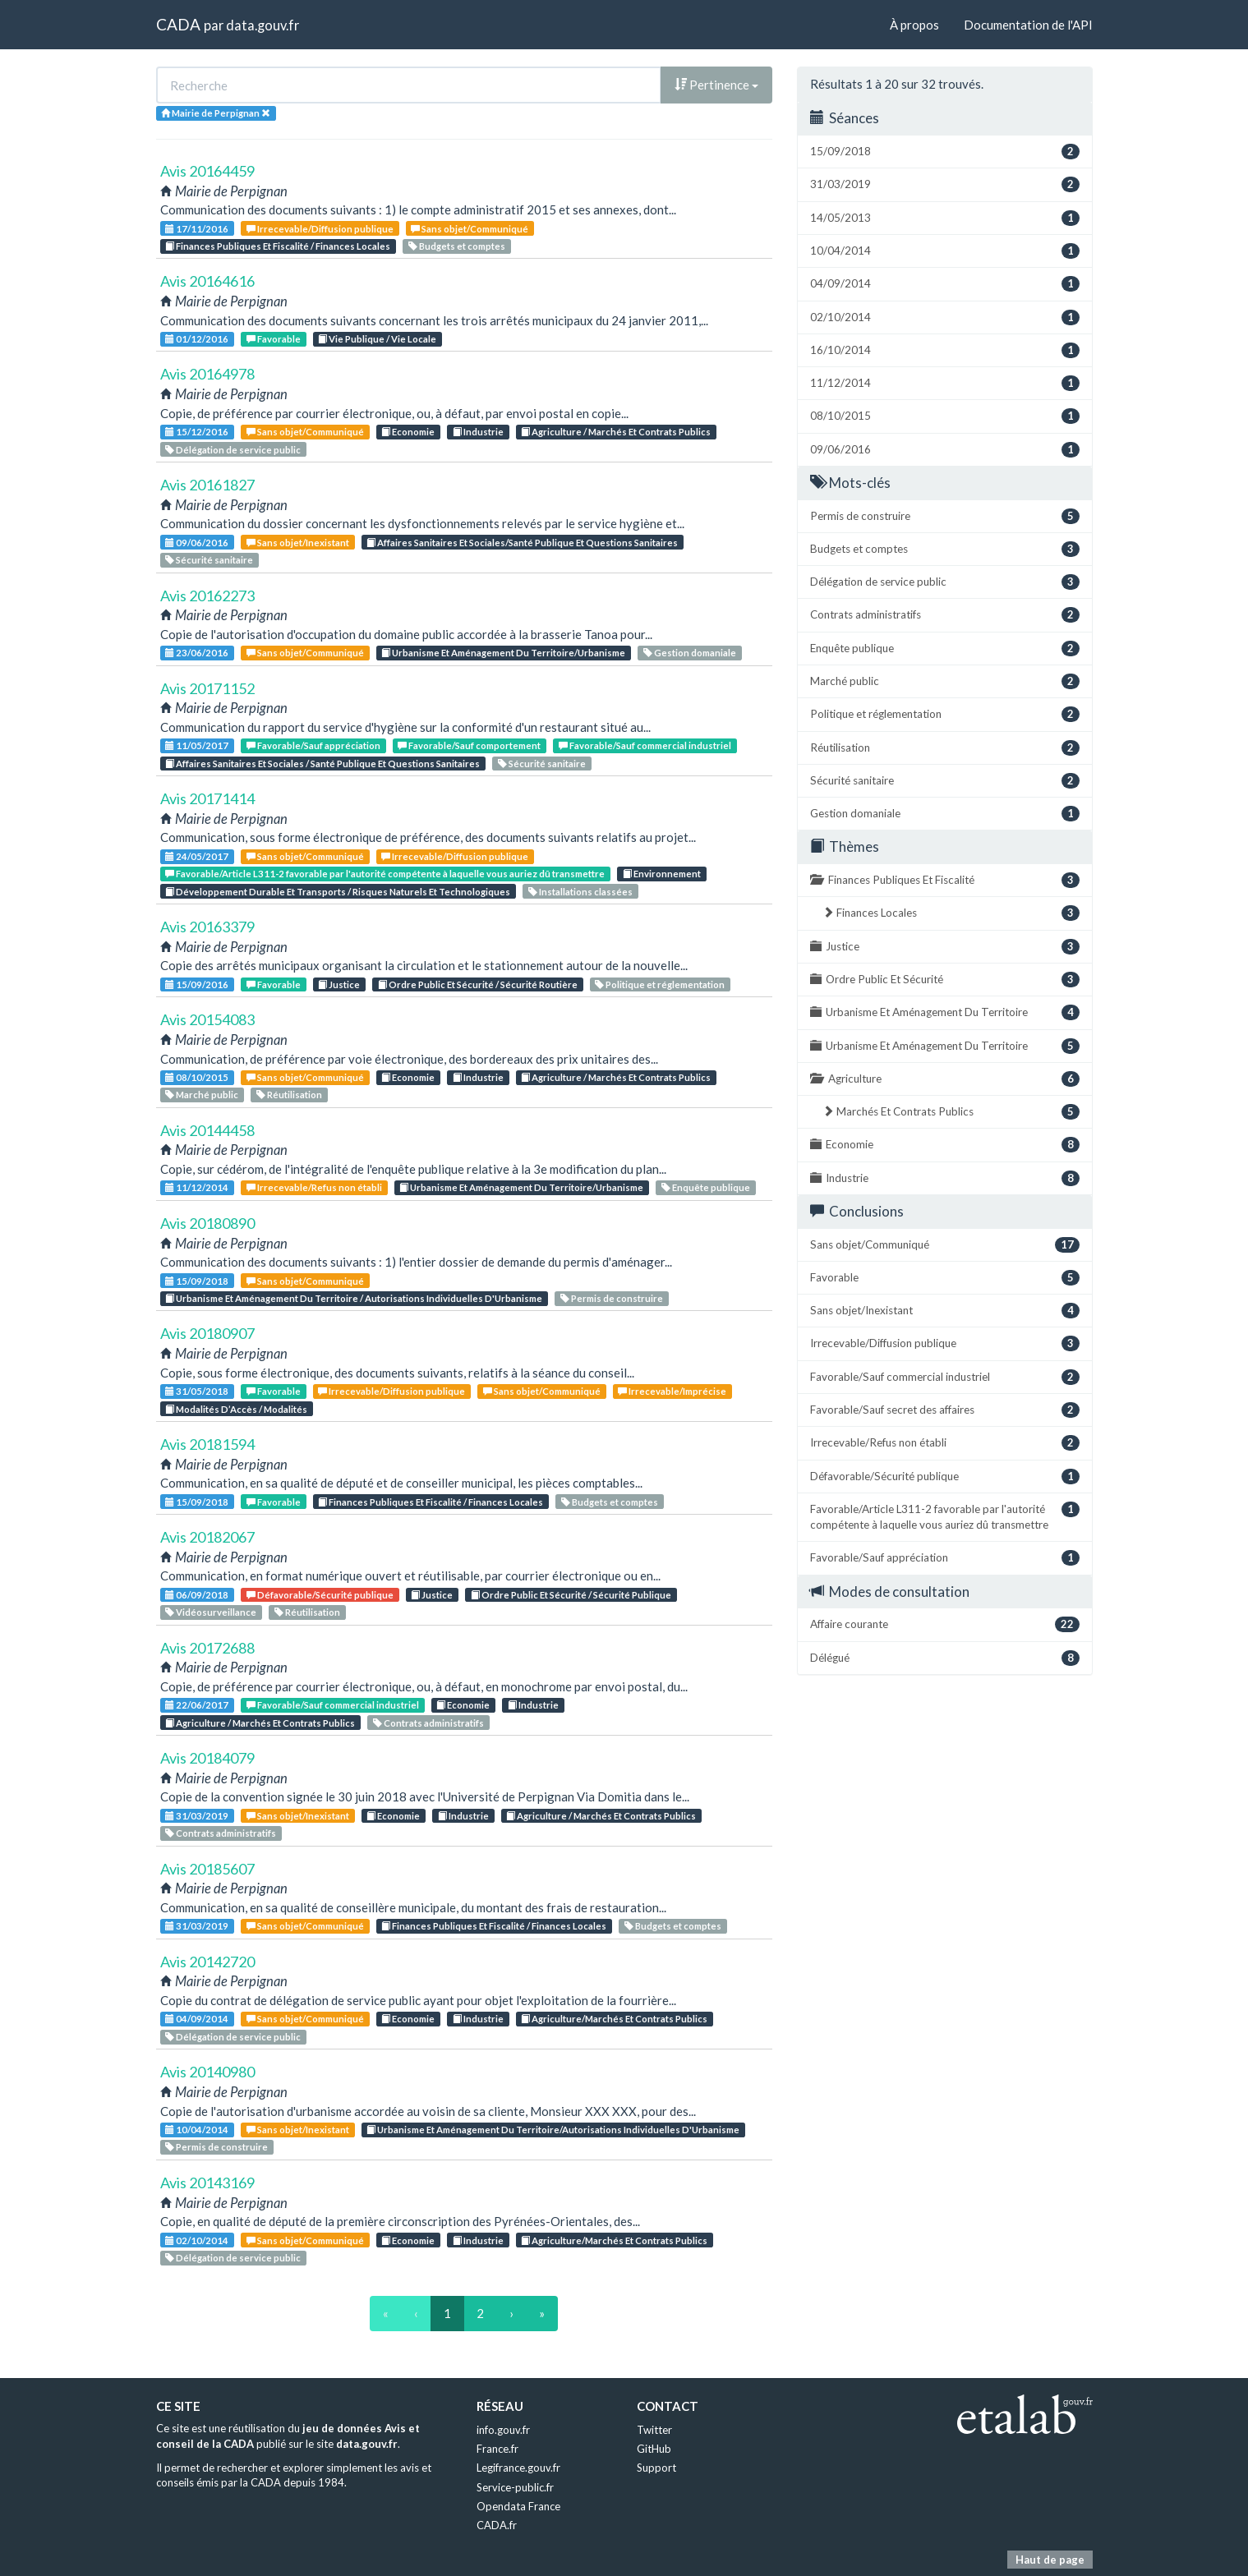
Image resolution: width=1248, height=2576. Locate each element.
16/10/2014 (945, 350)
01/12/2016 (196, 339)
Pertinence (716, 84)
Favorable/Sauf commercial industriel (645, 745)
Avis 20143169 (207, 2183)
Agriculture (945, 1079)
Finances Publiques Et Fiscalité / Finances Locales (277, 246)
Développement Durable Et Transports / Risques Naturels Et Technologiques (337, 891)
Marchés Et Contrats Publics (951, 1112)
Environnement (662, 873)
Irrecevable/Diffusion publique (320, 228)
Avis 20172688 (207, 1648)
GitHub (654, 2448)
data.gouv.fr (262, 25)
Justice (339, 984)
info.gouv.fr (503, 2429)
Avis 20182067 (207, 1537)
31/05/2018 (196, 1391)
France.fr (497, 2448)
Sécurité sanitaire (209, 559)
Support (656, 2467)
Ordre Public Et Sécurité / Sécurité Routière (478, 984)
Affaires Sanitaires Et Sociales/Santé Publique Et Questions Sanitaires (522, 542)
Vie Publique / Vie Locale (377, 339)
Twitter (654, 2429)
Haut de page (1050, 2559)
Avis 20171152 (207, 688)
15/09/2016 (196, 984)
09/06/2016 (196, 542)
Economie (408, 431)
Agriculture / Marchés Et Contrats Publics (616, 431)
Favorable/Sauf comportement (469, 745)
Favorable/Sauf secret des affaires (945, 1410)
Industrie (478, 431)
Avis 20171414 (207, 798)
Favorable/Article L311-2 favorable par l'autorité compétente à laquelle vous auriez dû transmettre (385, 873)
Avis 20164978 (207, 374)
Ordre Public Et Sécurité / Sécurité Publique (571, 1594)
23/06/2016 (196, 652)
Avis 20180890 (207, 1223)
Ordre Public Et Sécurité (945, 979)
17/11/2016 (196, 228)
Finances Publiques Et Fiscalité (945, 880)
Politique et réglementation (660, 984)
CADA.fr (497, 2525)
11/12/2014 (196, 1187)
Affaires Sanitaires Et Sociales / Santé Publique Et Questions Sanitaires (322, 763)
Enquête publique (705, 1187)
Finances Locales (951, 913)
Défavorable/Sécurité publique (320, 1594)
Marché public (201, 1094)
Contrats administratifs (428, 1723)
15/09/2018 (196, 1281)
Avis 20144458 (207, 1130)
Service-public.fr (515, 2487)
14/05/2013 (945, 218)
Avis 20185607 (207, 1869)
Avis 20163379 (207, 927)
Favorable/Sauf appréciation (313, 745)
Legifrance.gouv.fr (518, 2467)
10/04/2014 (196, 2129)
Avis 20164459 (207, 171)
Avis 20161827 (207, 485)
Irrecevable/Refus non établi (314, 1187)
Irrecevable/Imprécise (672, 1391)
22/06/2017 (196, 1705)
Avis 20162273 (207, 595)
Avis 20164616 (207, 281)
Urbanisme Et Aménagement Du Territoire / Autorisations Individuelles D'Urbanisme (353, 1298)
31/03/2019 (196, 1815)
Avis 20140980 (207, 2072)
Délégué (945, 1658)
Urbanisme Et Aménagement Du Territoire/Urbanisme (503, 652)
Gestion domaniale (689, 652)
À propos (914, 24)
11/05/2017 (196, 745)
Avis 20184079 (207, 1758)
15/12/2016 (196, 431)
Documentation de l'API (1028, 24)
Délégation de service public (233, 449)
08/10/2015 (196, 1077)
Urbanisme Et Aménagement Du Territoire (945, 1012)
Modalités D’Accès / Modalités (236, 1409)
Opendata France (518, 2506)
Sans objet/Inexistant (297, 542)
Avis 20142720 (207, 1962)
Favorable (273, 339)
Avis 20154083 (207, 1019)
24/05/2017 (196, 856)
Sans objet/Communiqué (469, 228)
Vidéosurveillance (210, 1612)
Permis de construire (611, 1298)
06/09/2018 (196, 1594)
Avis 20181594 (207, 1444)
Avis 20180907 (207, 1333)
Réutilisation (289, 1094)
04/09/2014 (196, 2018)
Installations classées (580, 891)
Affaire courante (945, 1624)
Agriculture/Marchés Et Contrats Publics (614, 2018)
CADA (178, 24)
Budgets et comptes (456, 246)
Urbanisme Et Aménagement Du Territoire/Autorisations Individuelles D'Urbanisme (552, 2129)
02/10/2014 (196, 2240)
